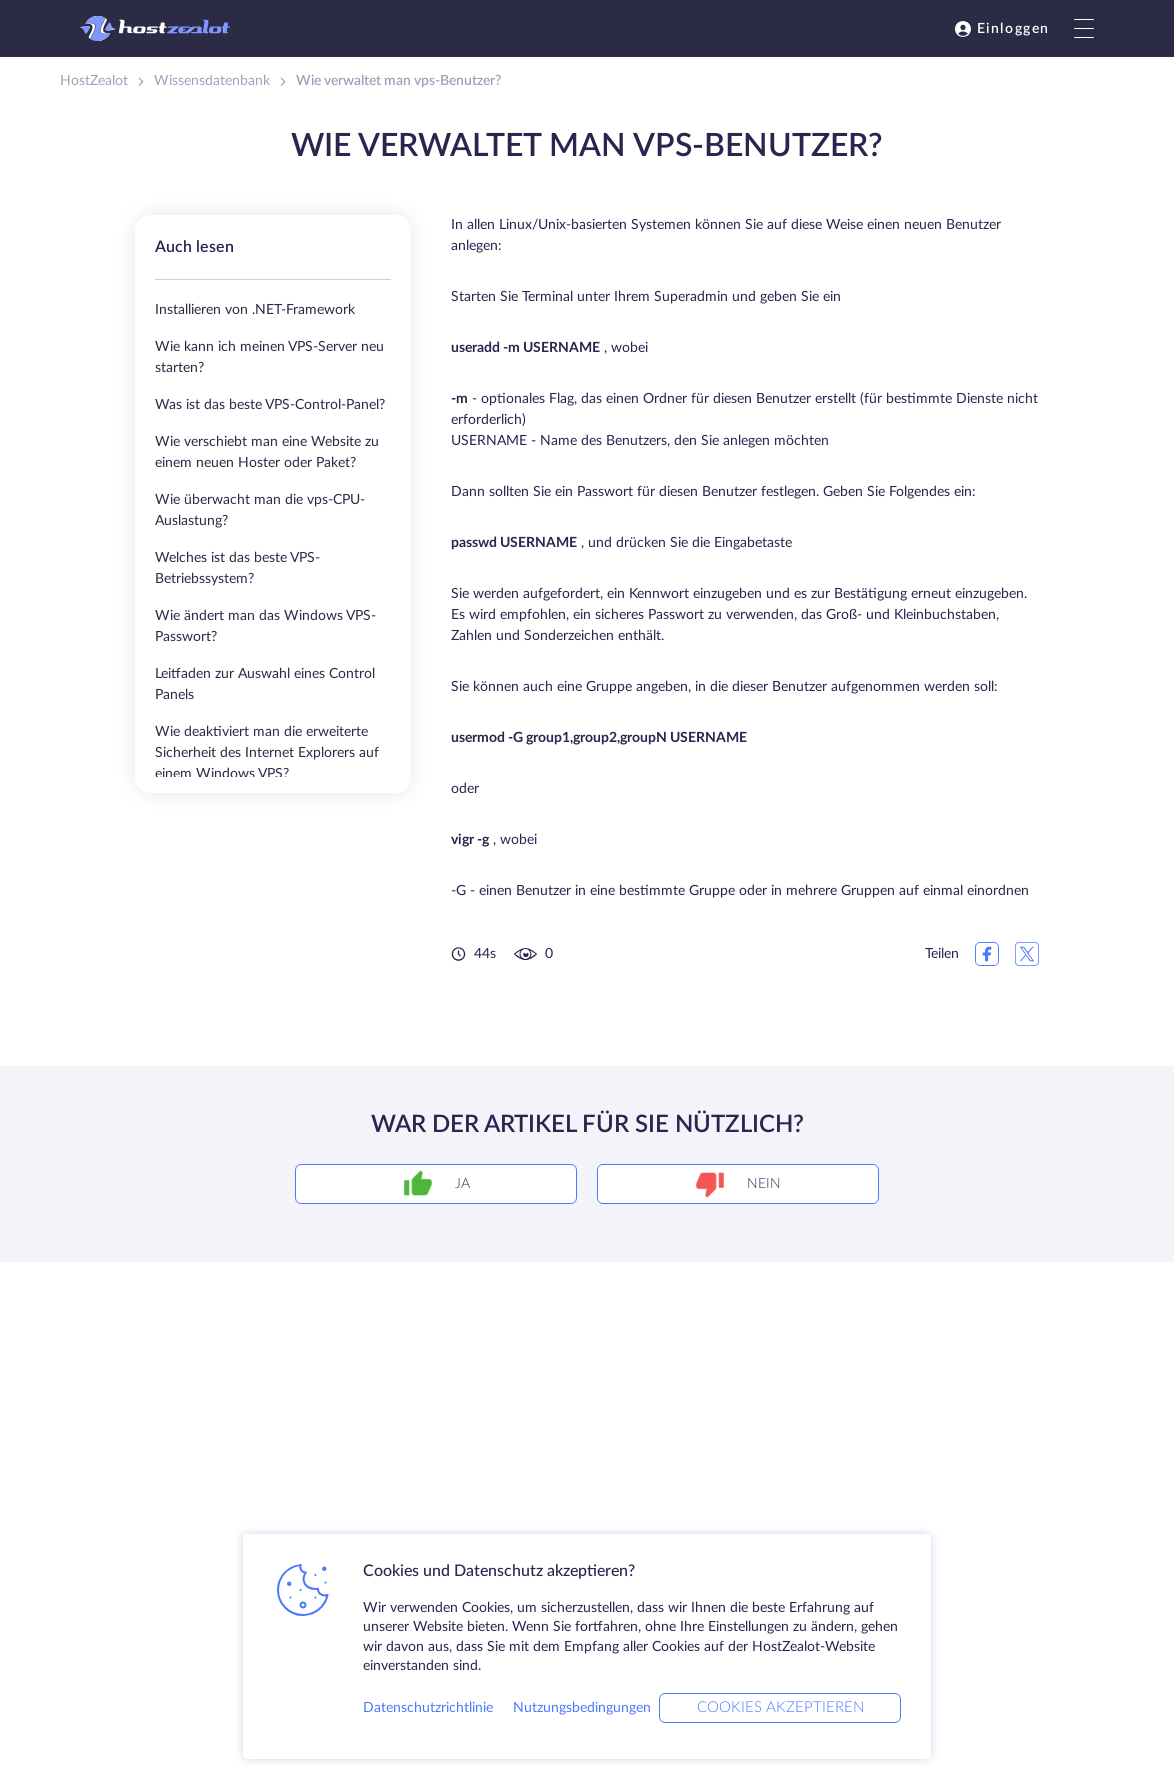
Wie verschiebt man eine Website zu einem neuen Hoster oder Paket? (267, 452)
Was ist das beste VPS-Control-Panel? (270, 405)
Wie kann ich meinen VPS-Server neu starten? (269, 357)
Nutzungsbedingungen (582, 1708)
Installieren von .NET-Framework (255, 310)
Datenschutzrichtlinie (428, 1708)
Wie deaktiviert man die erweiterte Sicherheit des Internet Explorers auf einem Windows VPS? (267, 753)
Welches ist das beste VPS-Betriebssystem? (237, 568)
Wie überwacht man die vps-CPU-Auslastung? (260, 510)
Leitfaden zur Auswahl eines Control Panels (265, 684)
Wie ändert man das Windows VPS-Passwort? (265, 626)
